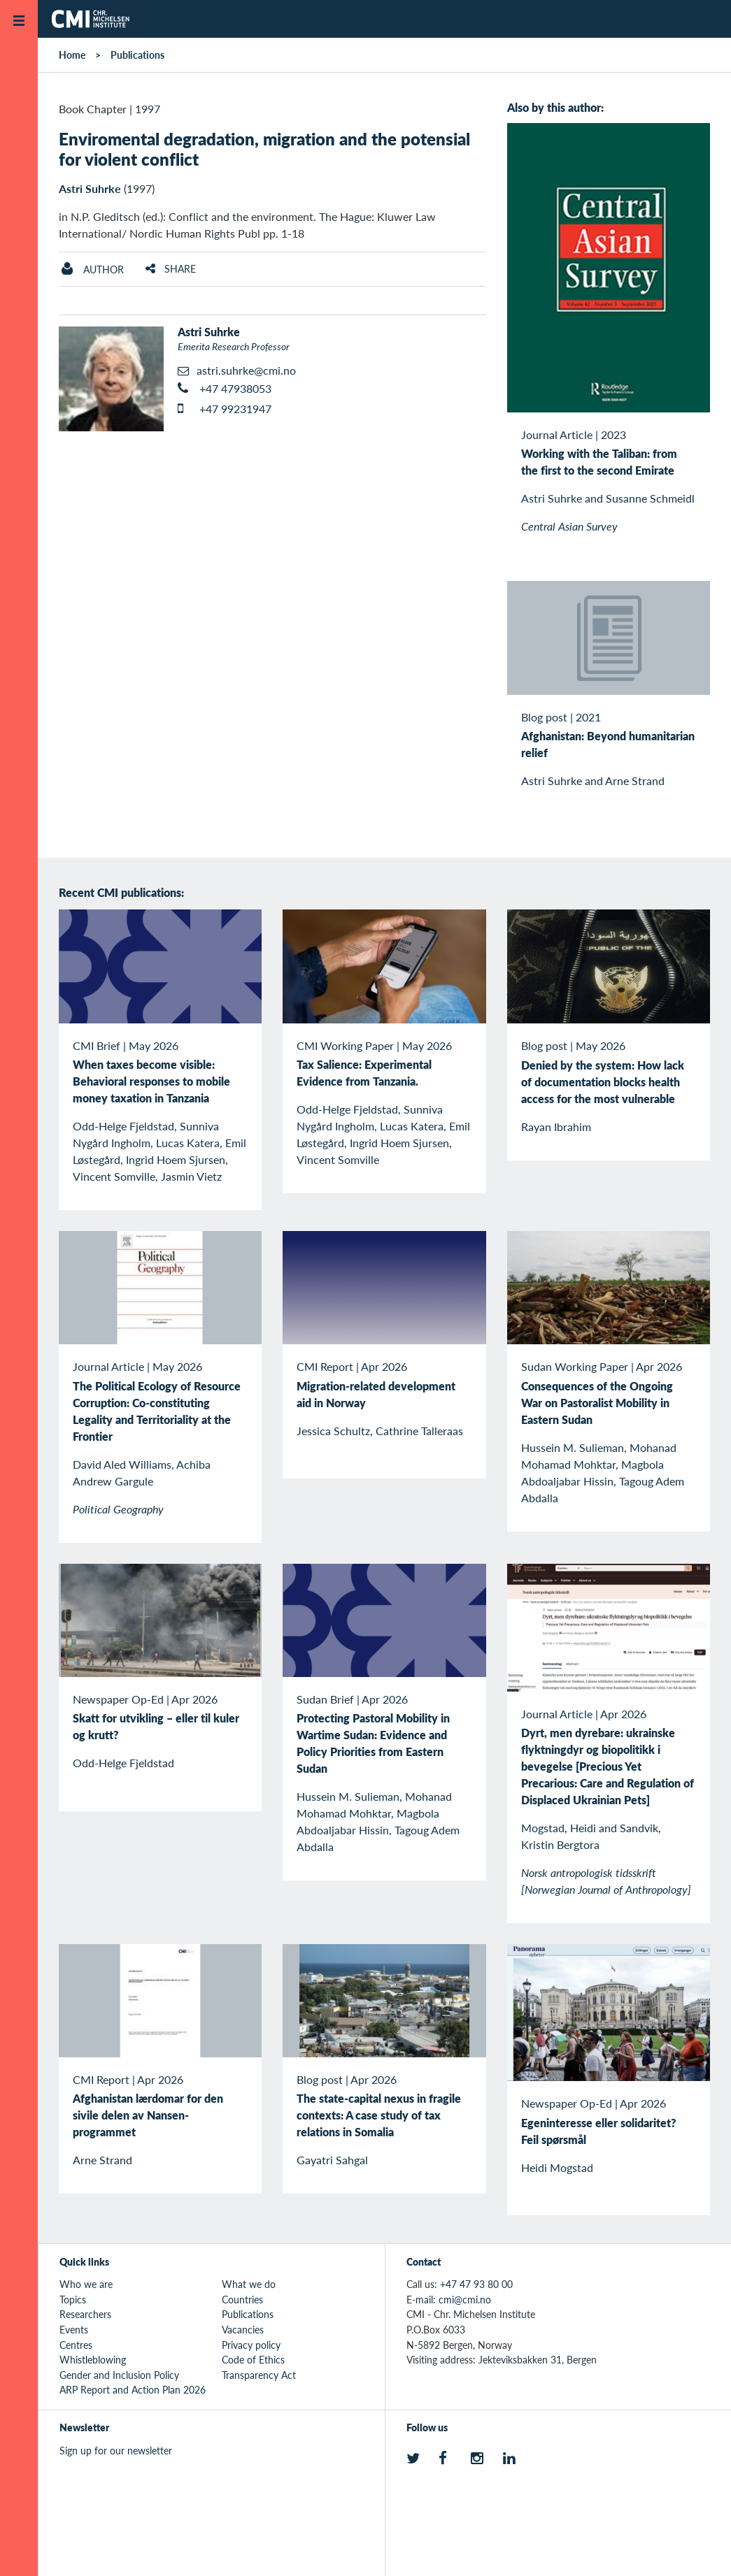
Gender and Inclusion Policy (119, 2375)
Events (73, 2329)
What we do (249, 2284)
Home (72, 55)
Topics (72, 2299)
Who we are (86, 2284)
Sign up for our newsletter (115, 2450)
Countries (242, 2299)
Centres (75, 2345)
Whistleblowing (92, 2359)
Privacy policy (251, 2345)
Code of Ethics (253, 2359)
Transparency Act (259, 2375)
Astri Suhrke (90, 188)
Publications (137, 55)
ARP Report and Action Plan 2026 (132, 2389)
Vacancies (243, 2329)
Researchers (85, 2314)
